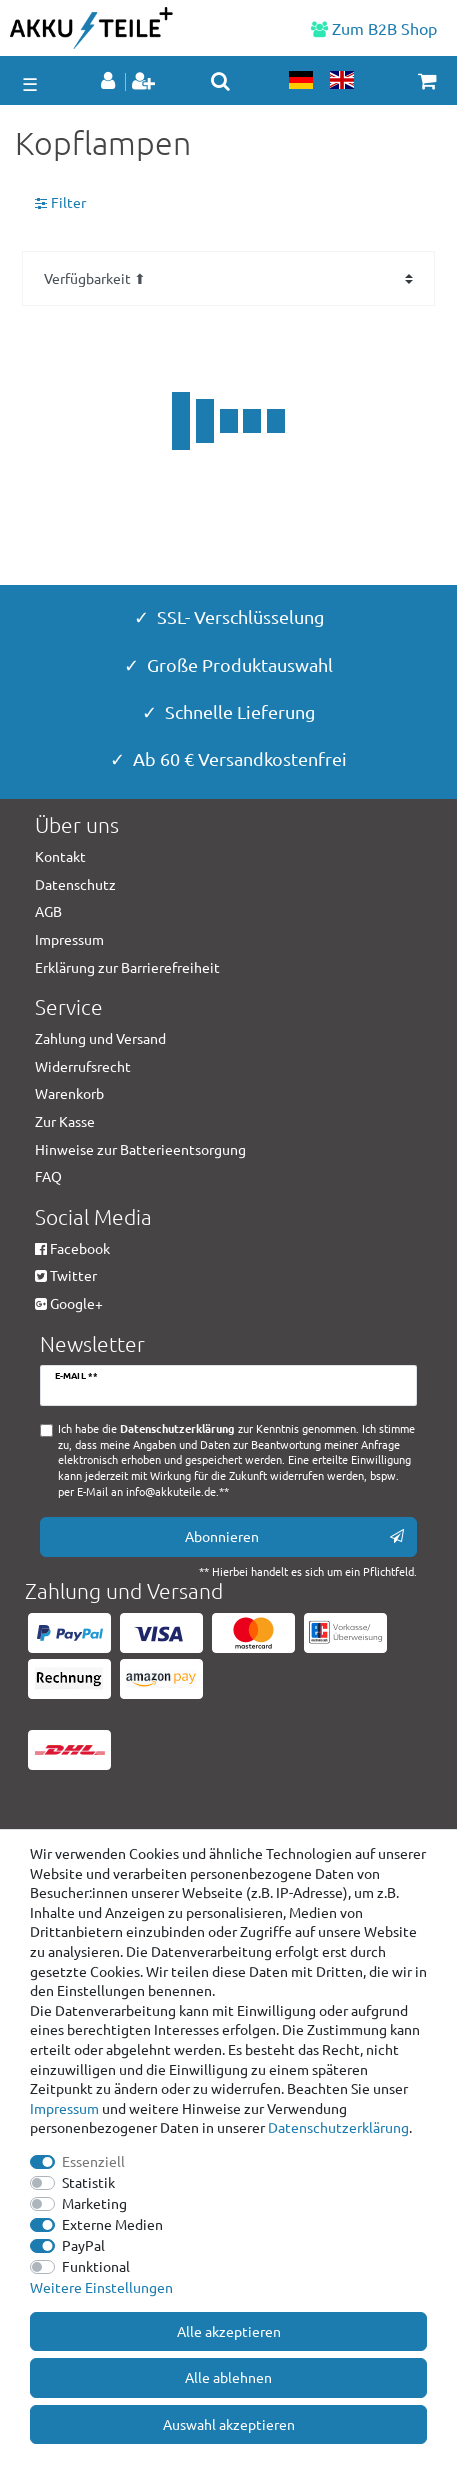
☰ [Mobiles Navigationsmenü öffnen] (30, 83)
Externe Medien (112, 2224)
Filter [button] (60, 203)
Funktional (96, 2266)
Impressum (64, 2108)
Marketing (94, 2203)
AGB (48, 911)
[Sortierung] (228, 278)
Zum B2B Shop (374, 28)
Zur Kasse (65, 1121)
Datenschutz (75, 884)
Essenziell (93, 2161)
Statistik (88, 2182)
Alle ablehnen (228, 2377)
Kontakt (60, 856)
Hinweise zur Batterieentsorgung (140, 1149)
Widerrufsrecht (83, 1066)
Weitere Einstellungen (101, 2287)
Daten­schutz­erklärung (338, 2127)
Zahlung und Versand (100, 1038)
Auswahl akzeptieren (229, 2424)
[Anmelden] (110, 82)
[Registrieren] (145, 82)
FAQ (48, 1176)
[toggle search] (220, 81)
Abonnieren (295, 1536)
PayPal (83, 2245)
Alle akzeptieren (229, 2331)
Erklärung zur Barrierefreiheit (127, 967)
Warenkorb (69, 1093)
